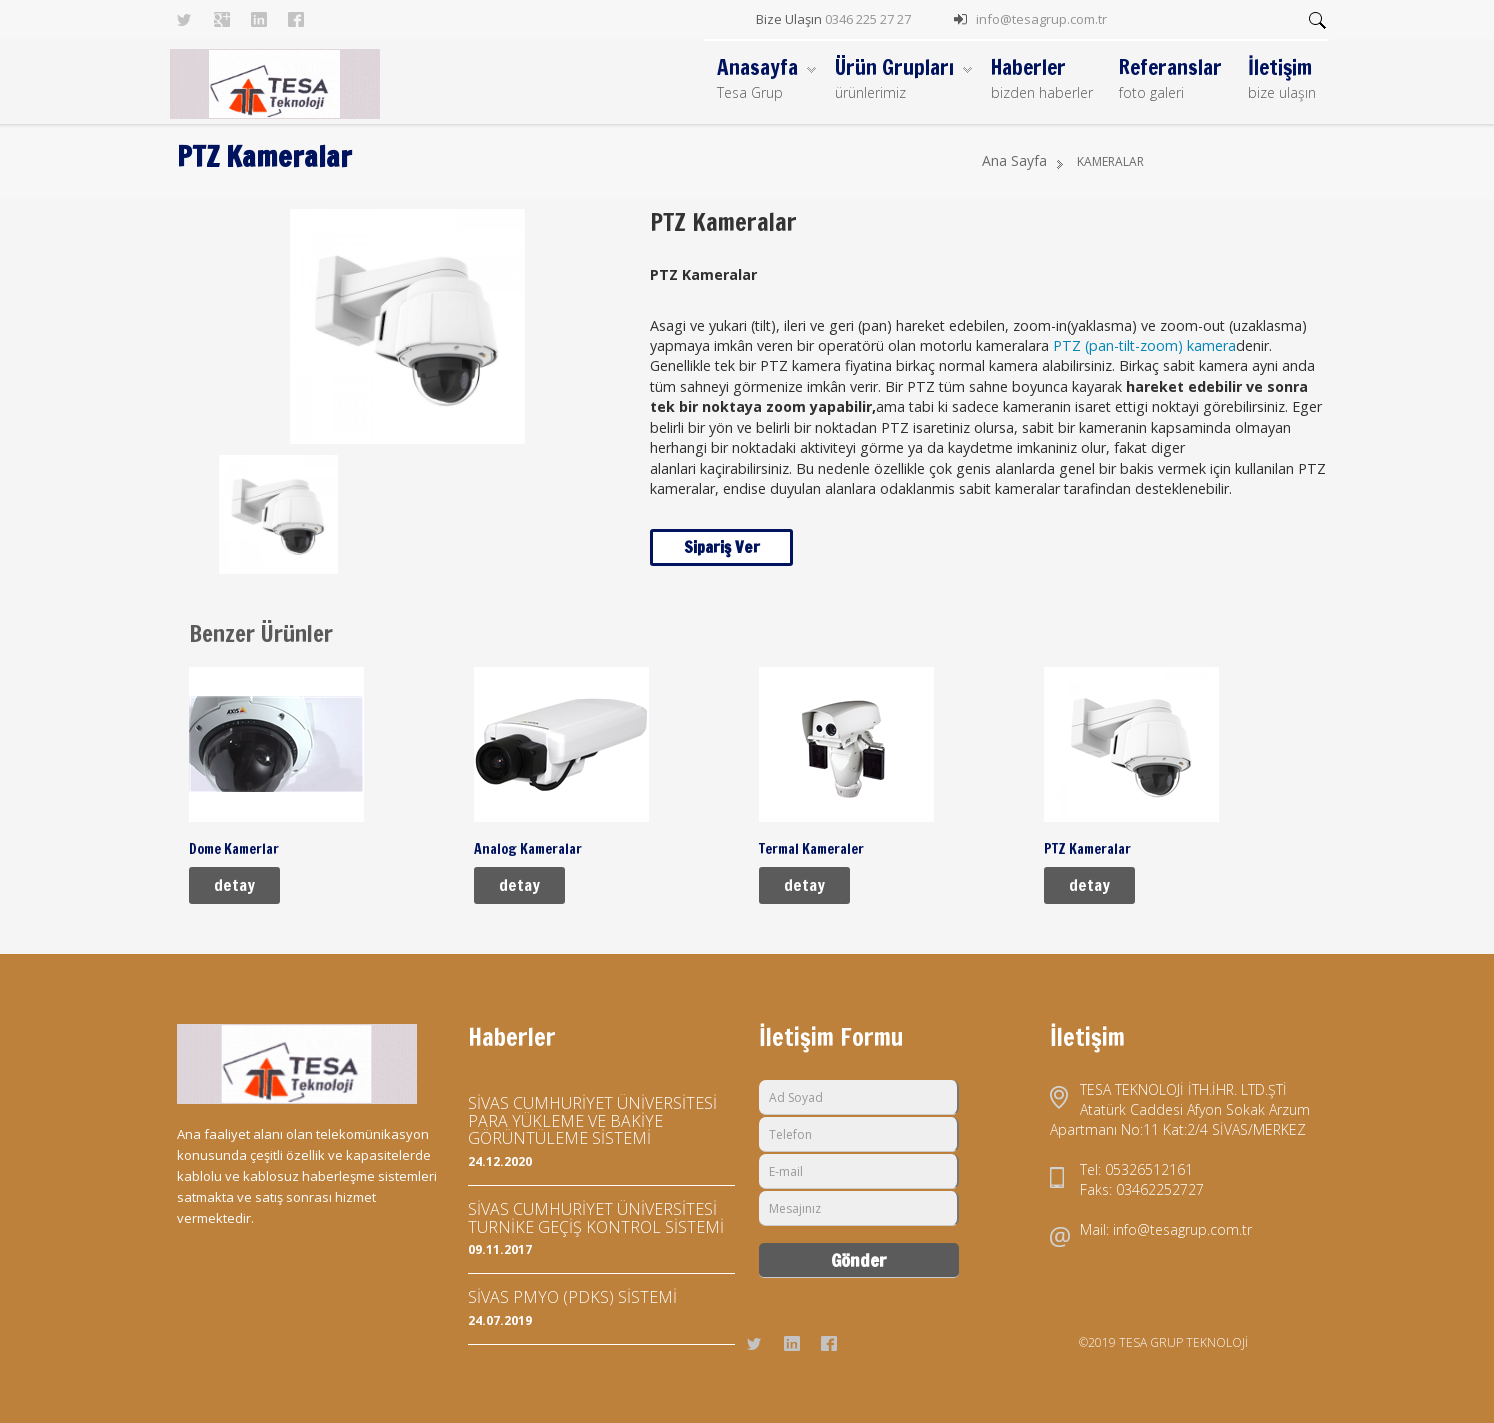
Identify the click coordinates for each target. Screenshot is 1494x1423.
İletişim (1282, 78)
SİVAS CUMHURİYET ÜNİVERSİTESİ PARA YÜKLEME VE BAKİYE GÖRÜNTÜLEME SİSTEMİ (592, 1120)
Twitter (185, 20)
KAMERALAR (1110, 161)
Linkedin (259, 20)
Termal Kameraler (811, 849)
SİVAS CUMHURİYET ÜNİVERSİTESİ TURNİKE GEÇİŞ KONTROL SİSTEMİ (596, 1218)
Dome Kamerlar (234, 849)
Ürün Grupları (903, 78)
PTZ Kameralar (1087, 849)
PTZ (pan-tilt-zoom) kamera (1144, 345)
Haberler (1042, 78)
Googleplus (222, 20)
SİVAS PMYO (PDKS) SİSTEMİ (572, 1297)
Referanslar (1170, 78)
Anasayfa (766, 78)
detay (234, 885)
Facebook (296, 20)
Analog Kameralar (528, 849)
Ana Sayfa (1014, 160)
